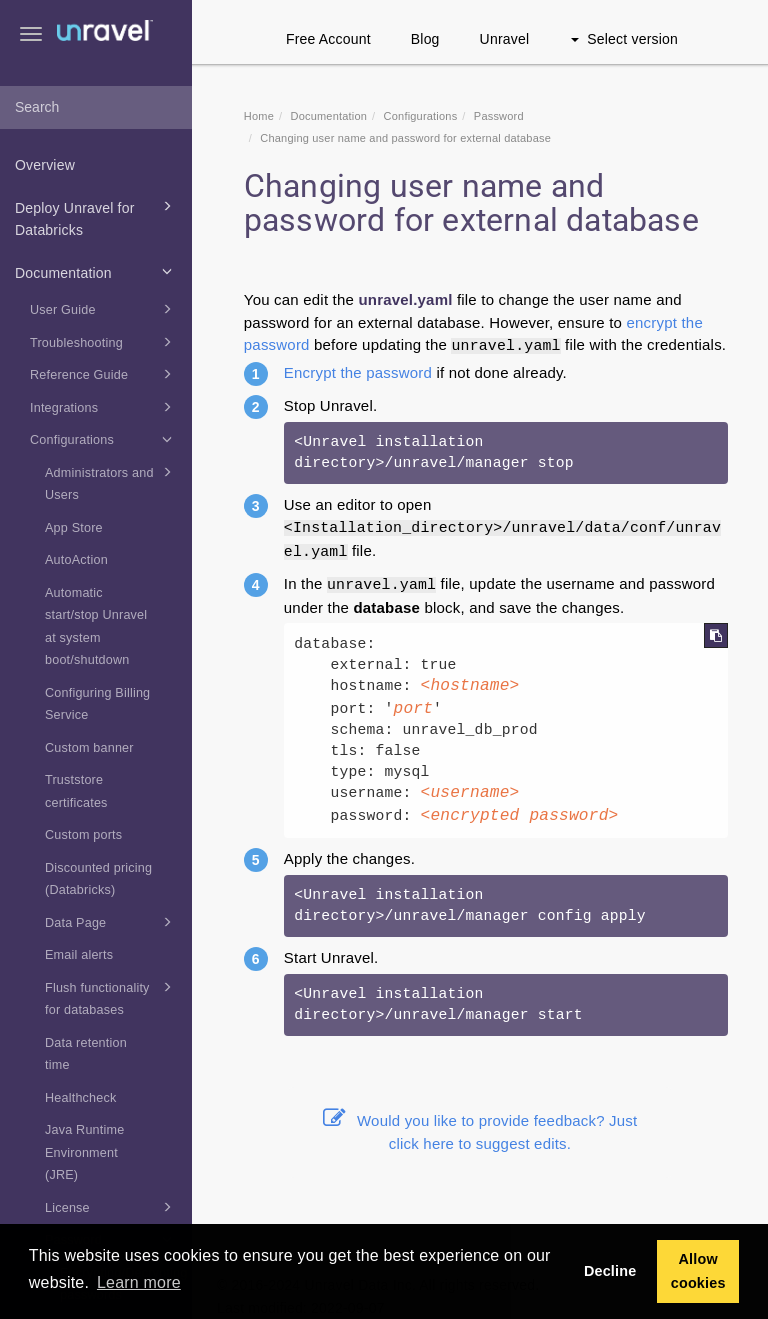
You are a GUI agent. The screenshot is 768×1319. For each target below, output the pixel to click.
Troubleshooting (104, 342)
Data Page (111, 922)
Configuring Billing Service (97, 704)
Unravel (505, 39)
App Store (74, 528)
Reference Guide (104, 374)
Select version (624, 39)
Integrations (104, 407)
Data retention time (86, 1054)
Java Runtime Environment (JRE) (84, 1152)
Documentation (96, 271)
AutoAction (76, 560)
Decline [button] (610, 1271)
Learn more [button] (139, 1282)
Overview (45, 165)
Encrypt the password (358, 372)
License (111, 1207)
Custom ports (83, 835)
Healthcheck (81, 1098)
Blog (425, 39)
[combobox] (96, 108)
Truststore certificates (76, 791)
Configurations (104, 439)
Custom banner (89, 748)
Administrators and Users (111, 482)
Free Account (328, 39)
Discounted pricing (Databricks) (98, 879)
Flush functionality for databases (111, 997)
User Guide (104, 309)
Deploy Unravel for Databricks (96, 217)
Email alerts (79, 955)
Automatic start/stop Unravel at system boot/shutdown (96, 627)
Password (499, 116)
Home (259, 116)
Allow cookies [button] (698, 1271)
